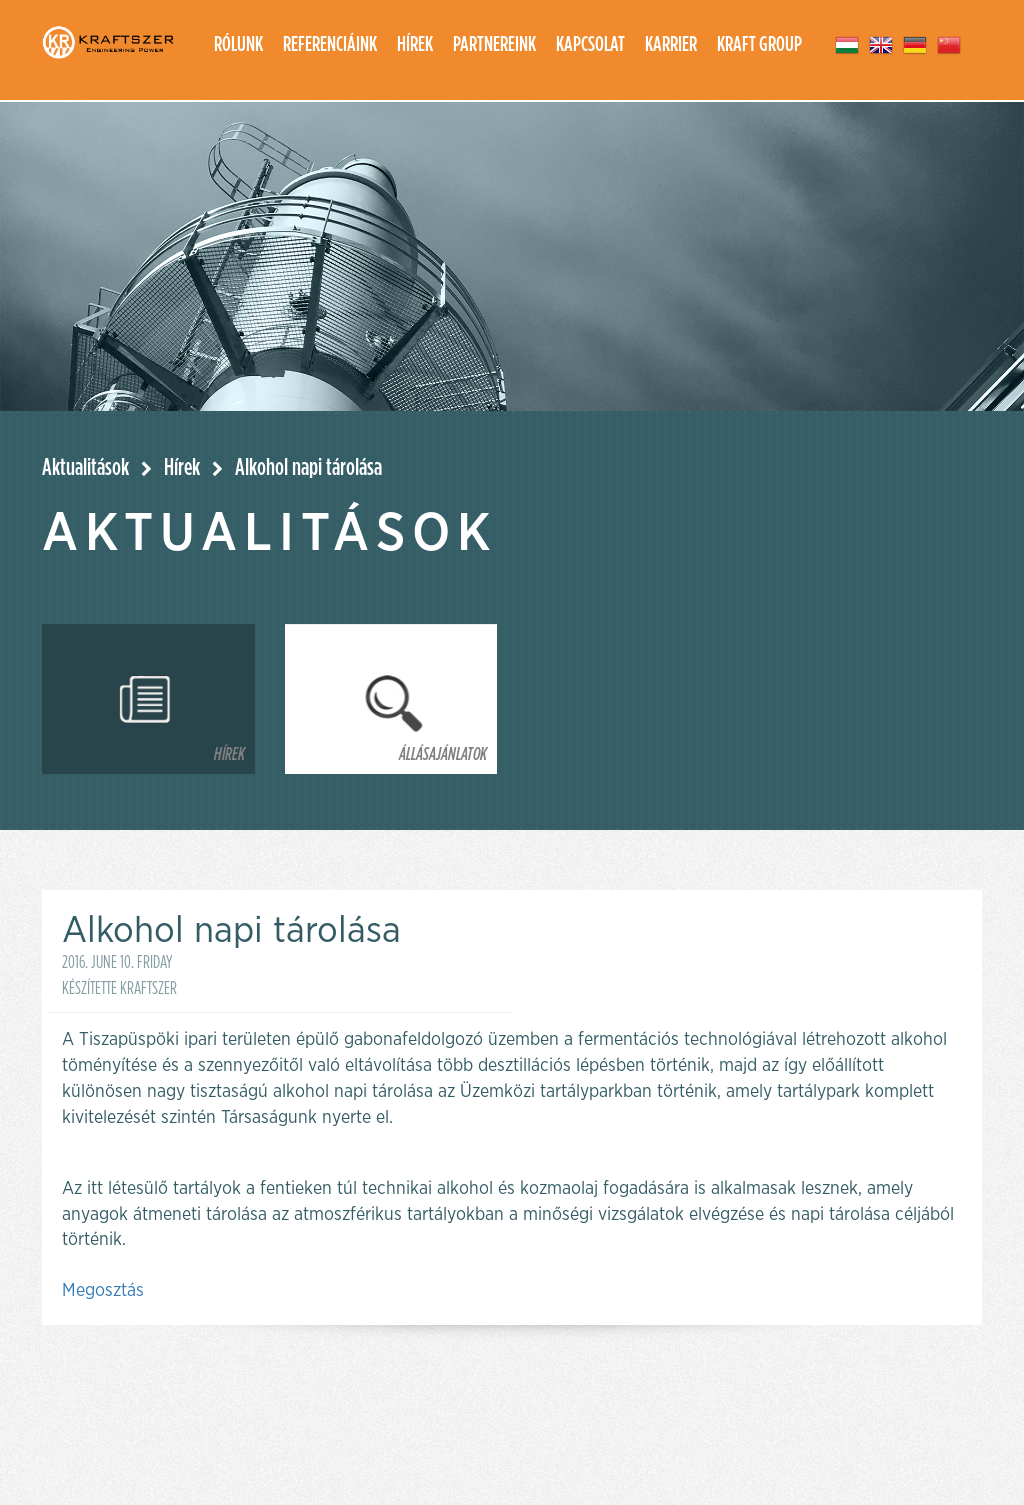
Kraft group (759, 44)
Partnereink (494, 44)
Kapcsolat (590, 44)
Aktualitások (85, 468)
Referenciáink (330, 44)
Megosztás (103, 1291)
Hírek (415, 44)
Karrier (671, 44)
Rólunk (238, 44)
